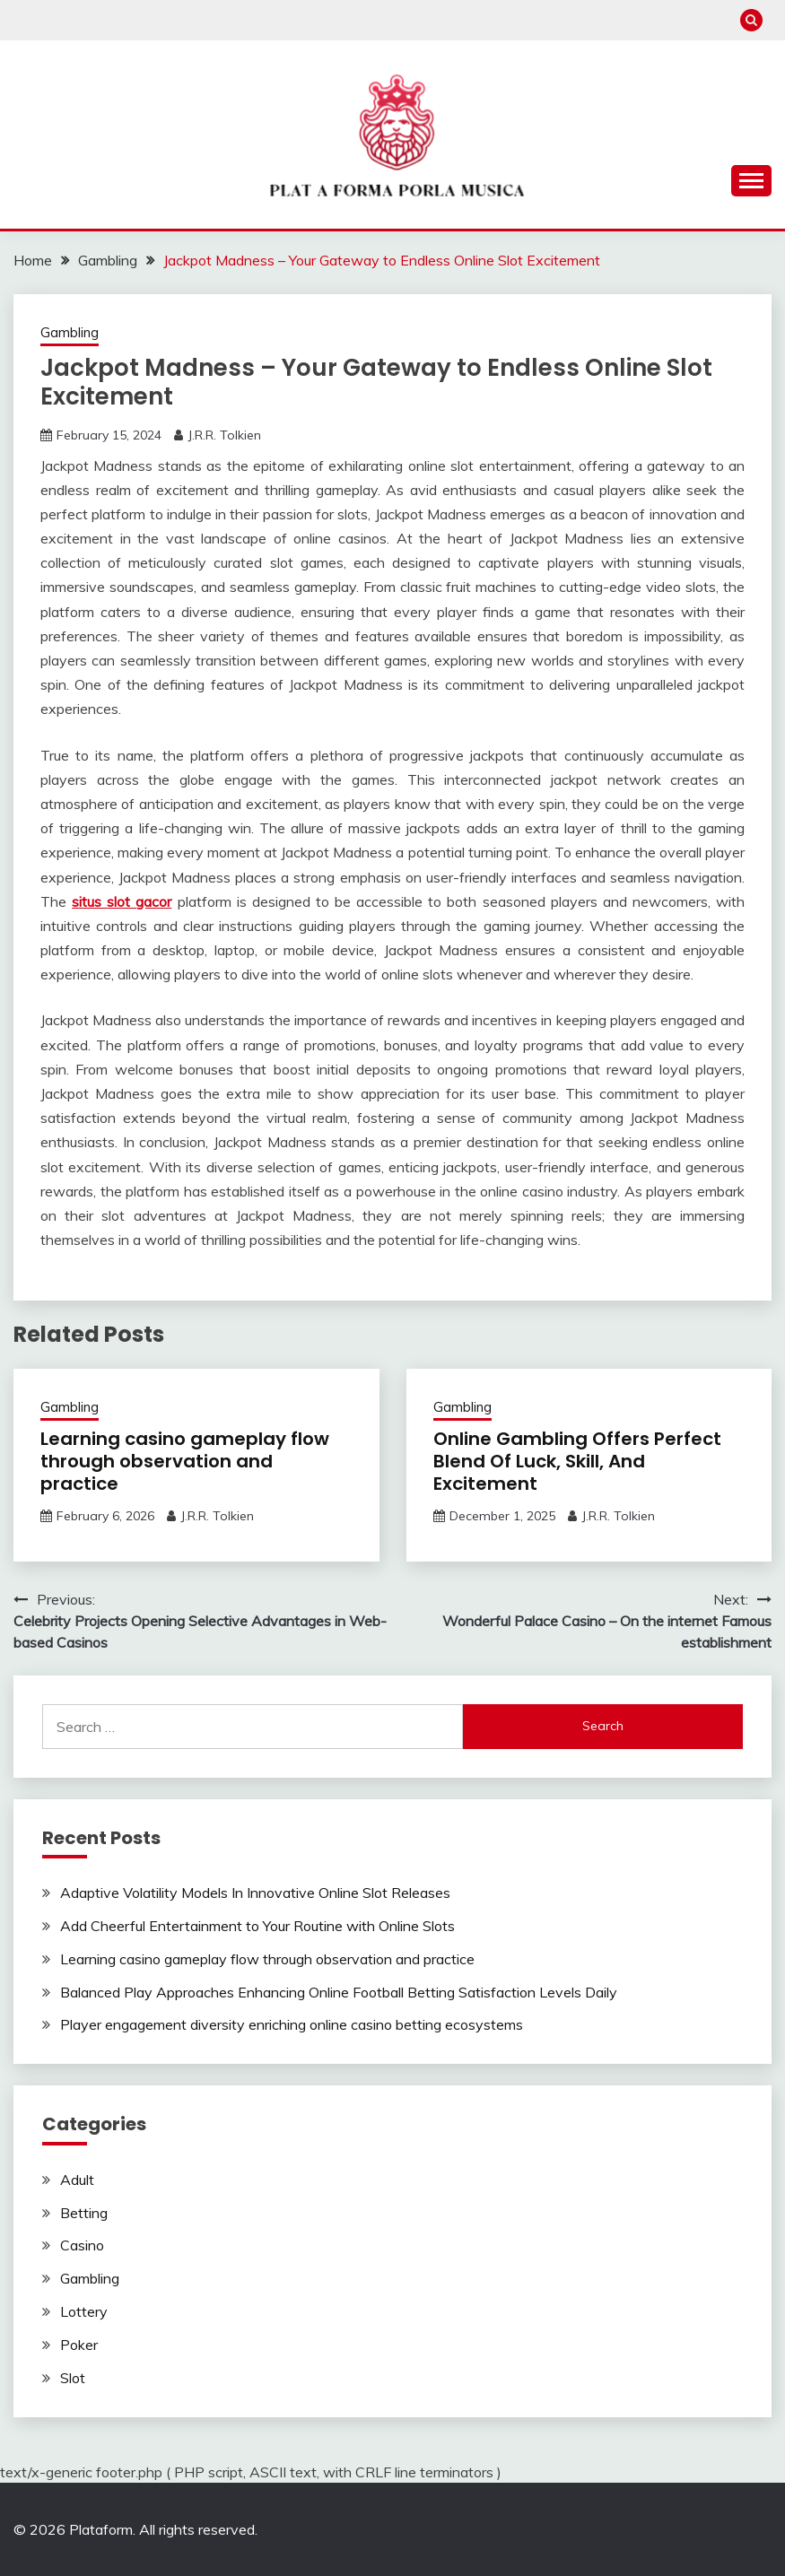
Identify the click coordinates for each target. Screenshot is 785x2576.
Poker (79, 2345)
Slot (72, 2378)
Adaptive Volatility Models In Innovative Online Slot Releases (255, 1893)
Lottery (84, 2311)
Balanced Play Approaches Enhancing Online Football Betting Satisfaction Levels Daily (338, 1992)
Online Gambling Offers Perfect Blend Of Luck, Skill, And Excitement (577, 1461)
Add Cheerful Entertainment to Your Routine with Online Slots (257, 1926)
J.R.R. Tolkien (224, 435)
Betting (84, 2213)
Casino (82, 2245)
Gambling (69, 332)
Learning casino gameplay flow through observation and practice (184, 1461)
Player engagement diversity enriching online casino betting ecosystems (291, 2024)
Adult (77, 2180)
